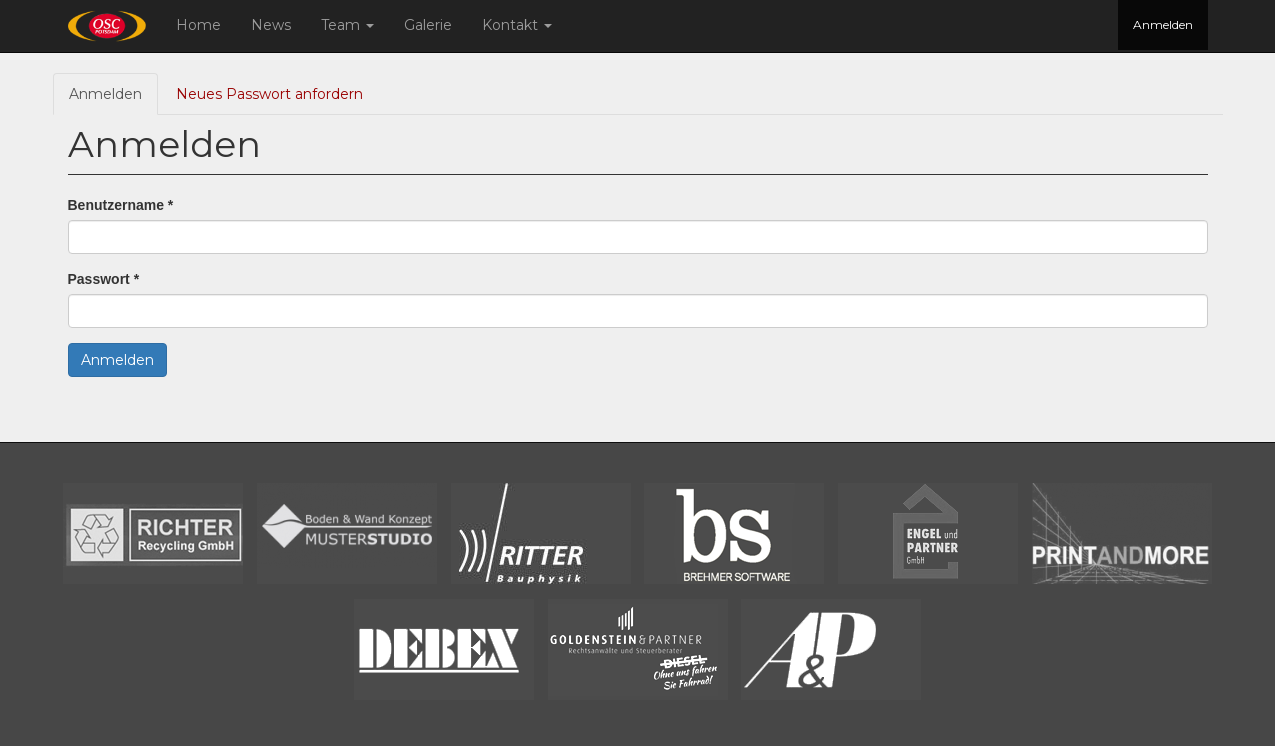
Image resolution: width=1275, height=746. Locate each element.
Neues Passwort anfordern (269, 94)
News (271, 25)
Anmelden (1163, 24)
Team (347, 25)
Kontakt (517, 25)
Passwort (104, 279)
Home (198, 25)
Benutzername (121, 205)
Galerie (428, 25)
